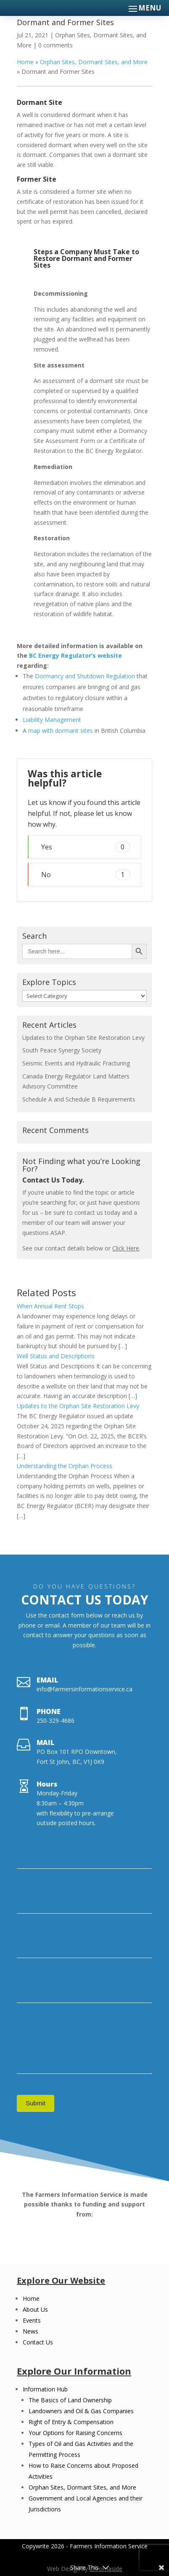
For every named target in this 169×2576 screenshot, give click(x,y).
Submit (35, 2103)
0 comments (55, 45)
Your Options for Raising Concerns (75, 2433)
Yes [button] (85, 846)
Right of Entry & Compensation (71, 2422)
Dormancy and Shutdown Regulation (85, 676)
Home (25, 62)
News (30, 2331)
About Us (35, 2309)
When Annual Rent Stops (50, 1306)
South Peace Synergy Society (61, 1050)
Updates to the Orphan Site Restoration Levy (83, 1038)
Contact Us (38, 2342)
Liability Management (52, 720)
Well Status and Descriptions (56, 1356)
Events (32, 2320)
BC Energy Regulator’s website (75, 655)
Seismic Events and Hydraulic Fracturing (76, 1063)
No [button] (85, 874)
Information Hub (45, 2389)
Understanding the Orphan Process (64, 1466)
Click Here (125, 1248)
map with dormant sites (60, 731)
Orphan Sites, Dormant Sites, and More (94, 62)
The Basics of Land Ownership (70, 2400)
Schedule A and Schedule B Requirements (78, 1099)
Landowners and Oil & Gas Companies (81, 2411)
